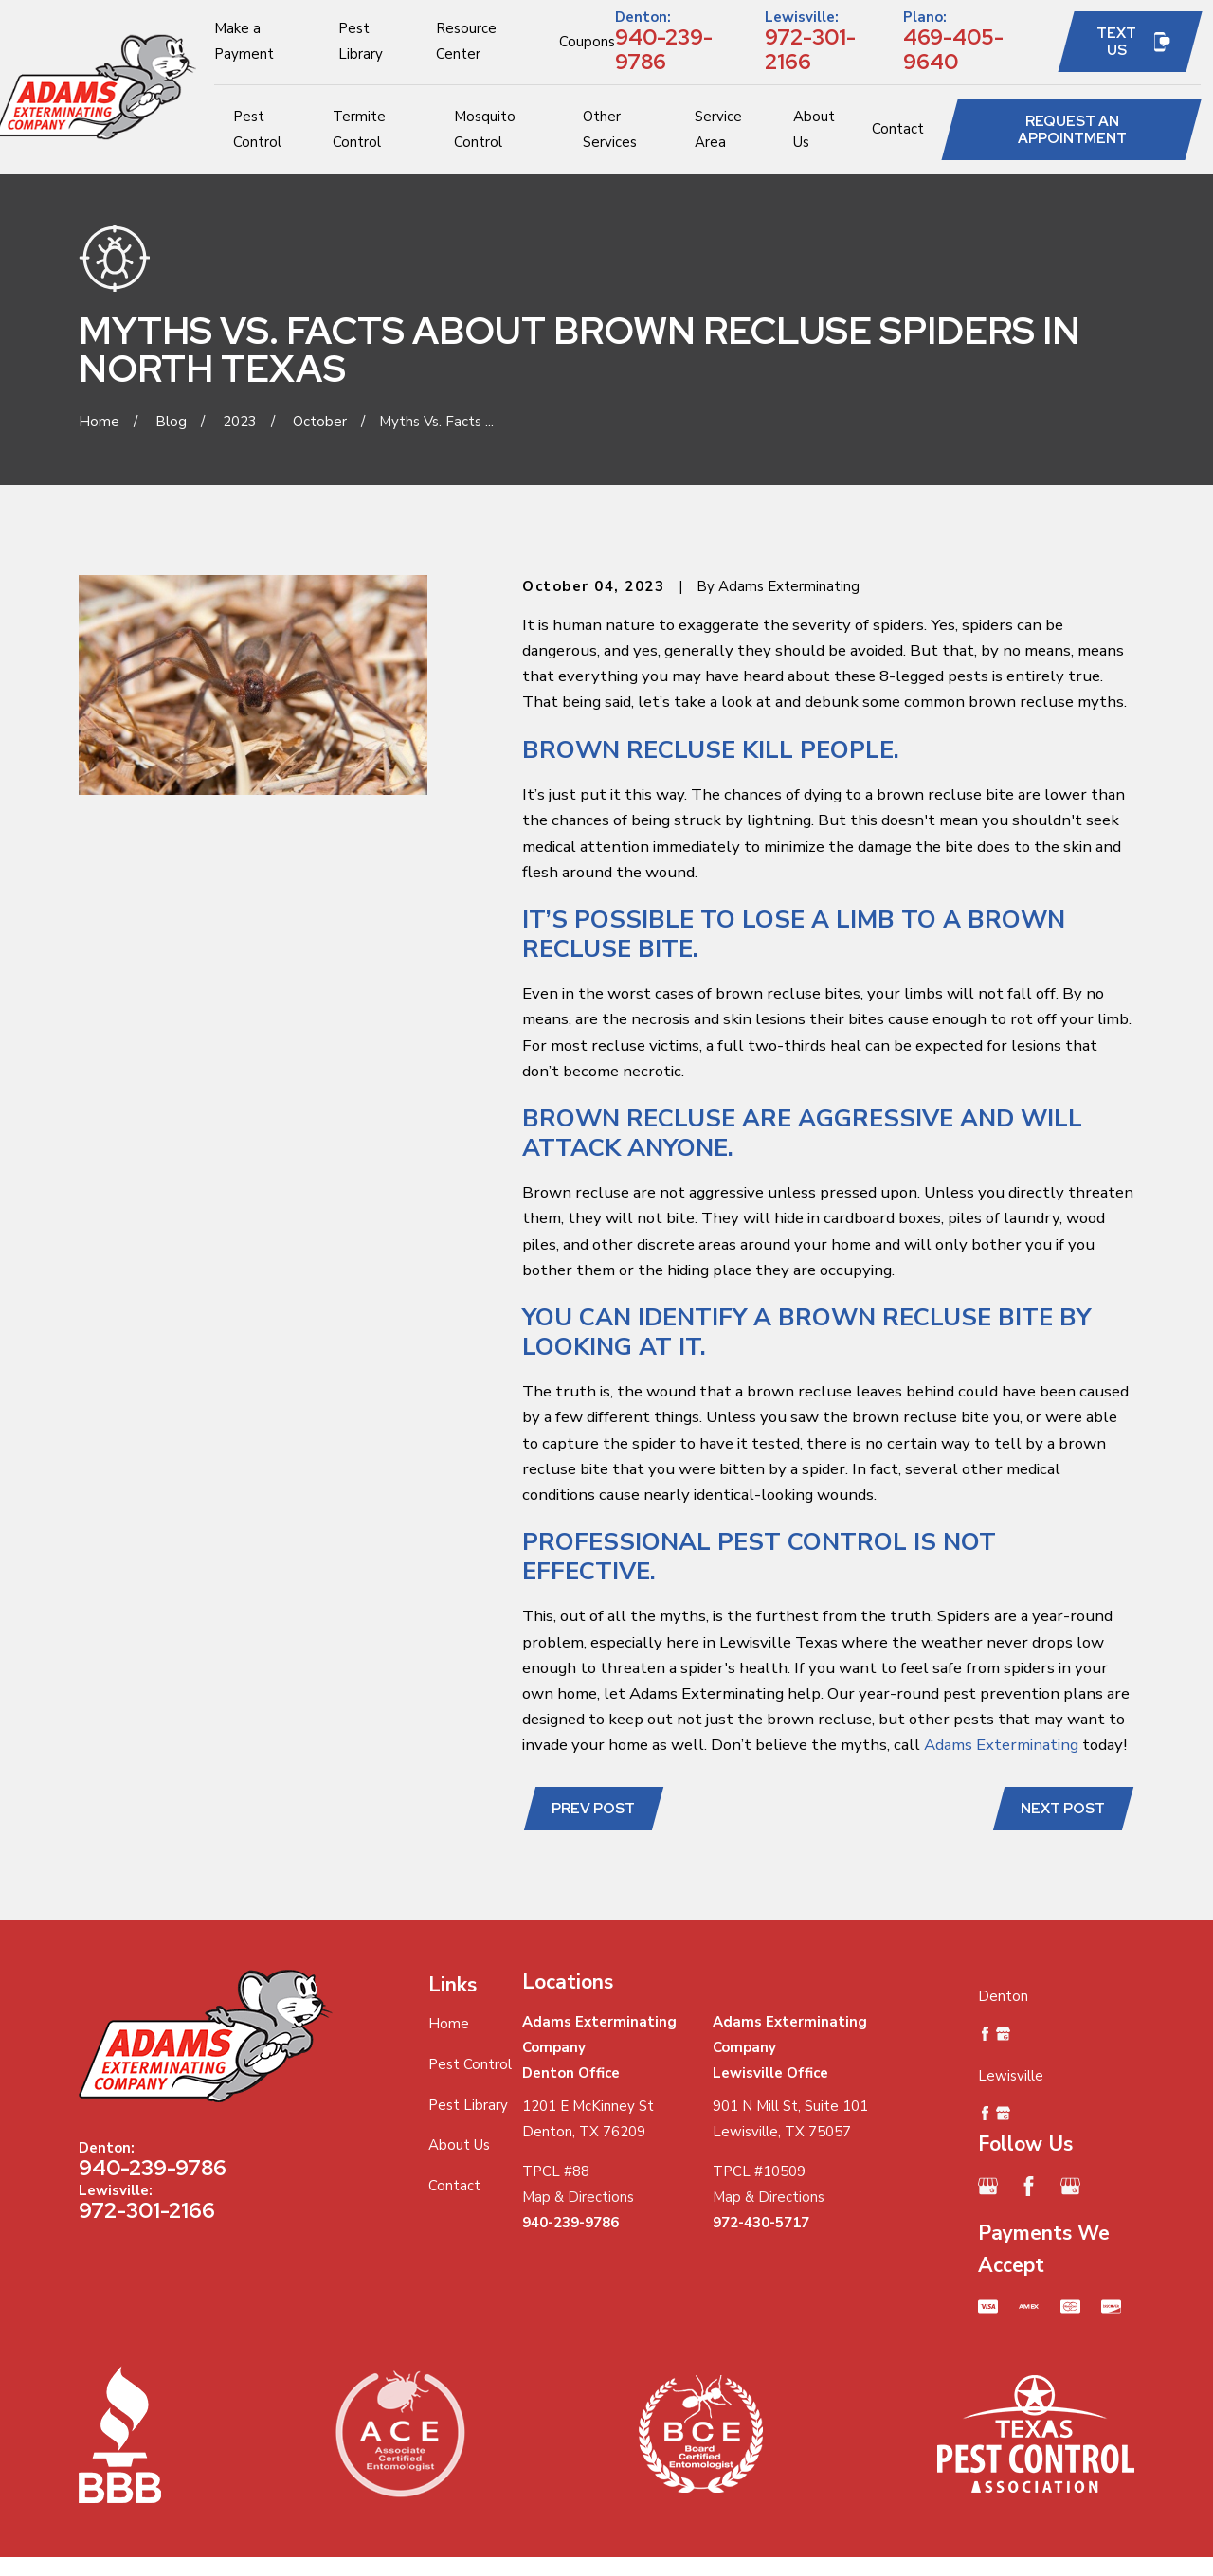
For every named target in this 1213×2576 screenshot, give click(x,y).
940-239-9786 (664, 49)
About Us (459, 2144)
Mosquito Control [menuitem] (485, 129)
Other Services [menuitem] (610, 129)
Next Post (1063, 1808)
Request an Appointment (1072, 130)
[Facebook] (1029, 2186)
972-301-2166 (810, 49)
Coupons (587, 41)
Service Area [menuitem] (718, 129)
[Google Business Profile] (988, 2186)
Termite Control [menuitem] (359, 129)
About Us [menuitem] (814, 129)
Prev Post (593, 1808)
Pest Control (470, 2064)
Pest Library (468, 2105)
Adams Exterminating (1001, 1745)
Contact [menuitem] (898, 128)
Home (448, 2023)
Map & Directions (578, 2197)
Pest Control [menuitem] (257, 129)
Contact (454, 2185)
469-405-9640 (953, 49)
